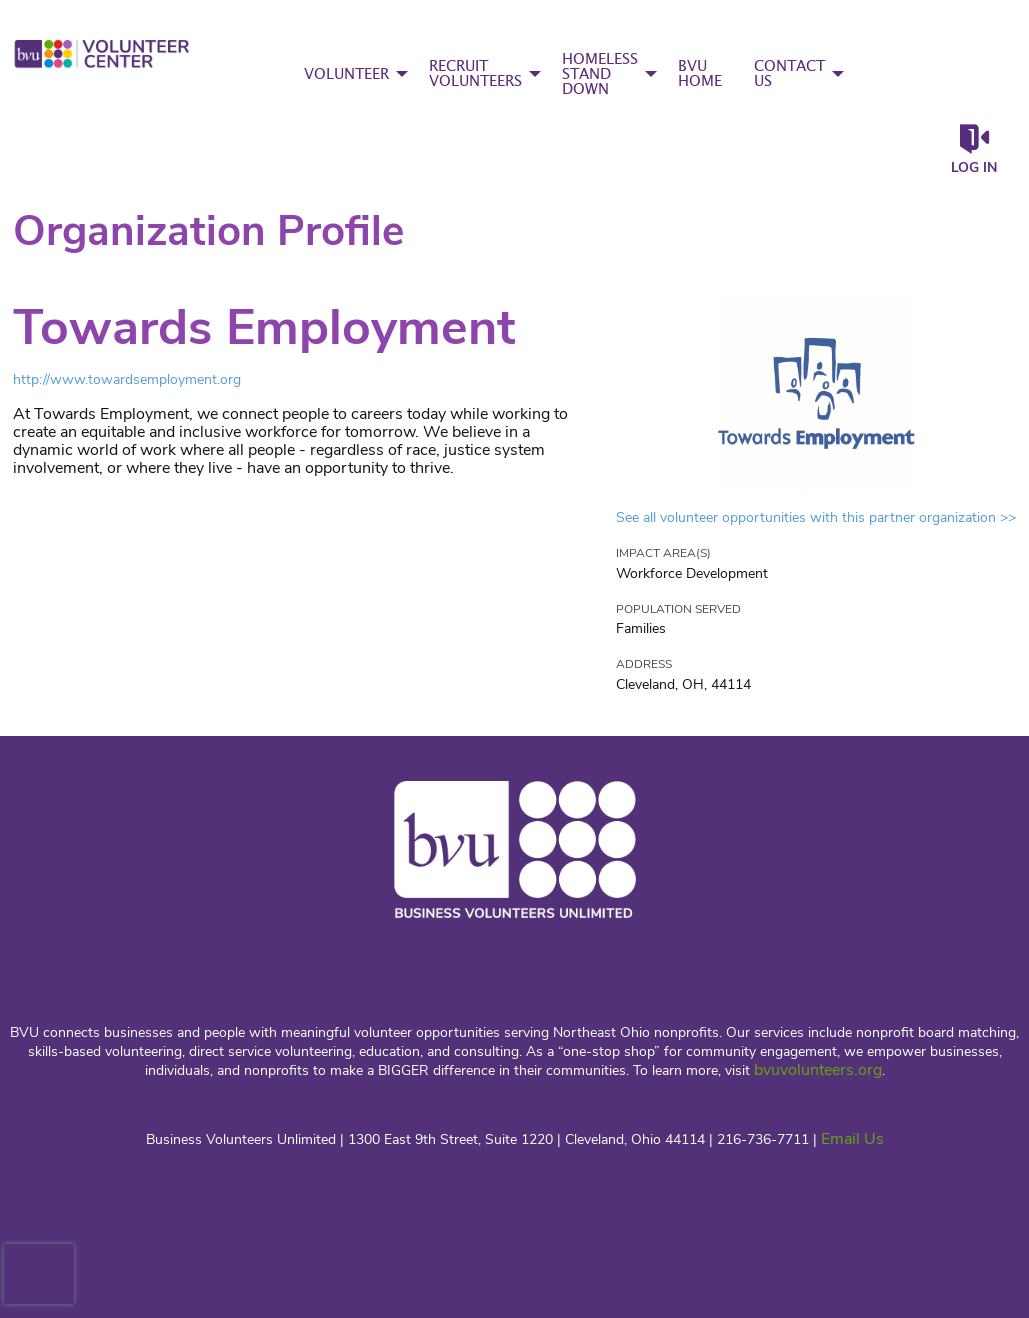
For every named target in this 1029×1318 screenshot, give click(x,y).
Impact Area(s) (663, 553)
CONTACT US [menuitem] (789, 74)
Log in (974, 167)
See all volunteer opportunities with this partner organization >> (816, 517)
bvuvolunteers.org (818, 1070)
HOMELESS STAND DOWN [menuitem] (600, 74)
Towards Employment (264, 327)
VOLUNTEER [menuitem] (346, 74)
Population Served (678, 609)
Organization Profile (208, 231)
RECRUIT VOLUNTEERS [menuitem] (475, 74)
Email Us (852, 1139)
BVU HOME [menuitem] (700, 74)
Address (644, 664)
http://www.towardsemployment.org (127, 379)
